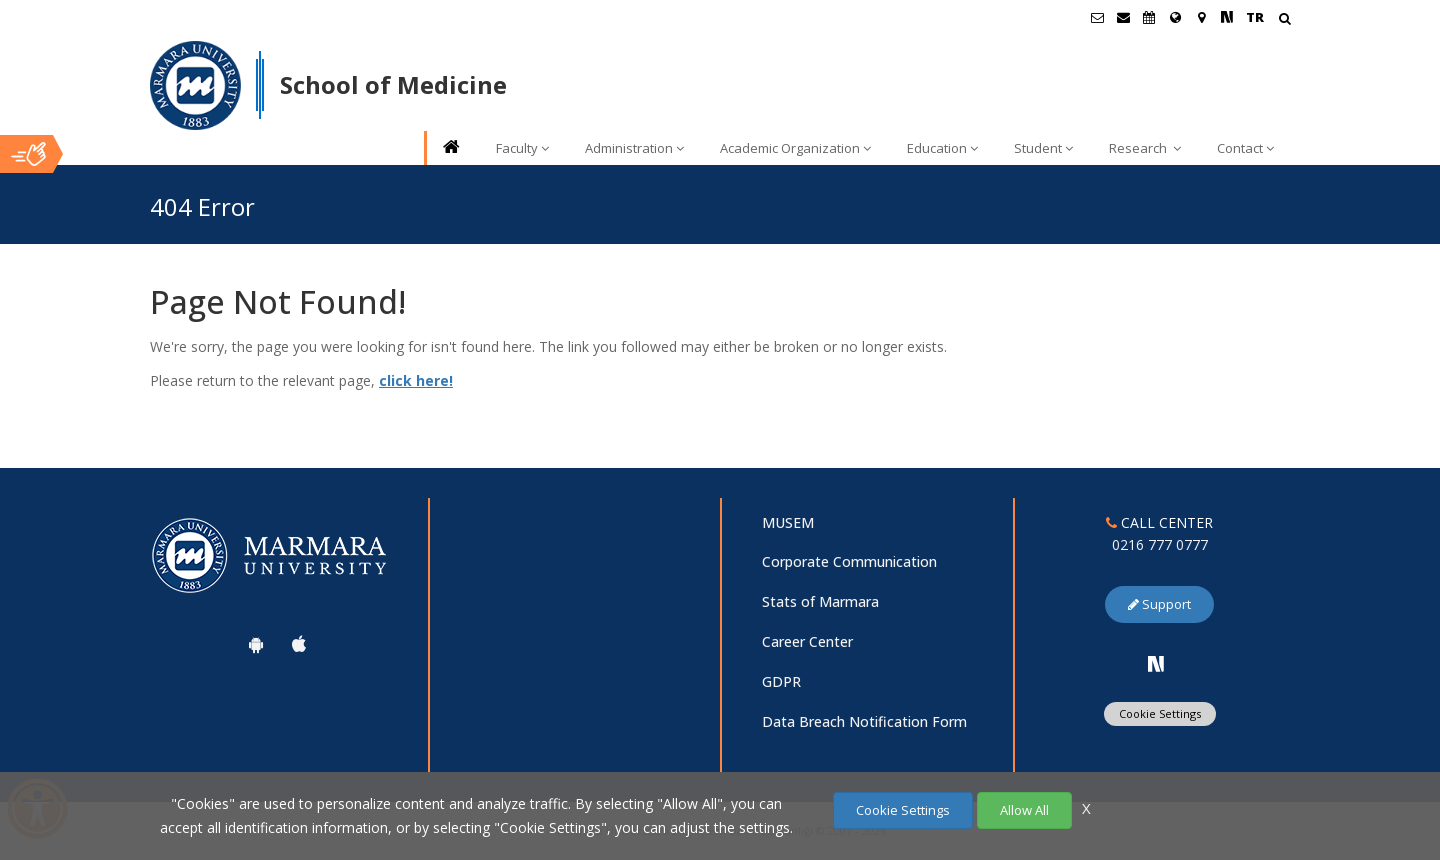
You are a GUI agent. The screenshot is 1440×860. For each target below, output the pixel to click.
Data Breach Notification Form (864, 721)
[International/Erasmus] (1175, 17)
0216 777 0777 (1160, 544)
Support (1159, 604)
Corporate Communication (849, 561)
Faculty (522, 148)
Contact (1245, 148)
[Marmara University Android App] (256, 644)
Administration (634, 148)
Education (942, 148)
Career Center (807, 641)
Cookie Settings (1160, 713)
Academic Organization (795, 148)
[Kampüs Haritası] (1201, 17)
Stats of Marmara (820, 601)
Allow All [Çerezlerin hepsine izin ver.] (1024, 810)
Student (1043, 148)
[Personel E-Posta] (1123, 17)
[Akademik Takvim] (1149, 17)
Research (1145, 148)
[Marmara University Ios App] (299, 644)
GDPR (781, 681)
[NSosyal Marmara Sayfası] (1227, 17)
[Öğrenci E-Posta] (1097, 17)
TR (1255, 17)
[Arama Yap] (1284, 20)
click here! (416, 380)
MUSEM (788, 522)
